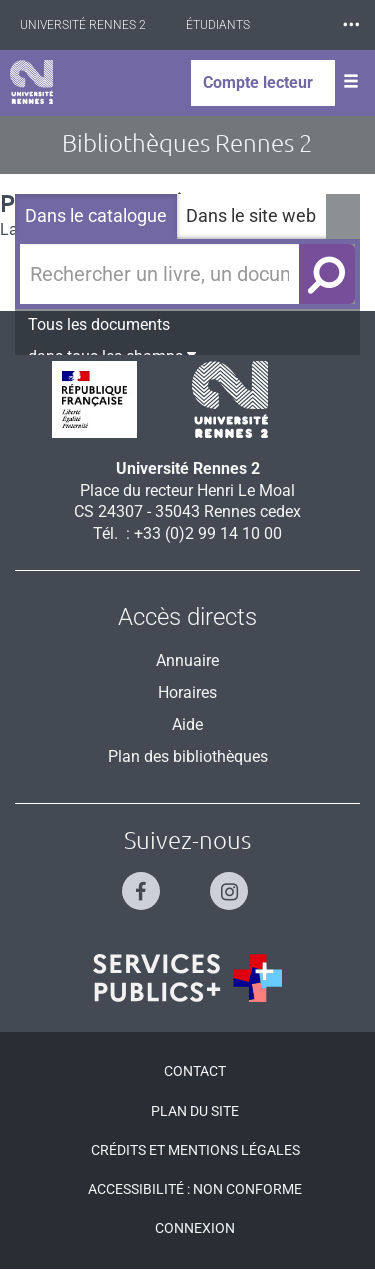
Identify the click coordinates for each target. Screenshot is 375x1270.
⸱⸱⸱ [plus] (351, 24)
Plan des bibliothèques (188, 756)
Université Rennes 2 (83, 25)
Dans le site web (251, 215)
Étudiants (218, 25)
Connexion (195, 1228)
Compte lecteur (258, 82)
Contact (195, 1071)
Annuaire (187, 660)
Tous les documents (99, 324)
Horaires (187, 692)
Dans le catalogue (96, 215)
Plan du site (195, 1111)
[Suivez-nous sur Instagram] (231, 882)
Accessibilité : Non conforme (195, 1189)
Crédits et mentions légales (195, 1150)
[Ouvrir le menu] (351, 83)
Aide (187, 724)
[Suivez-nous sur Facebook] (143, 882)
